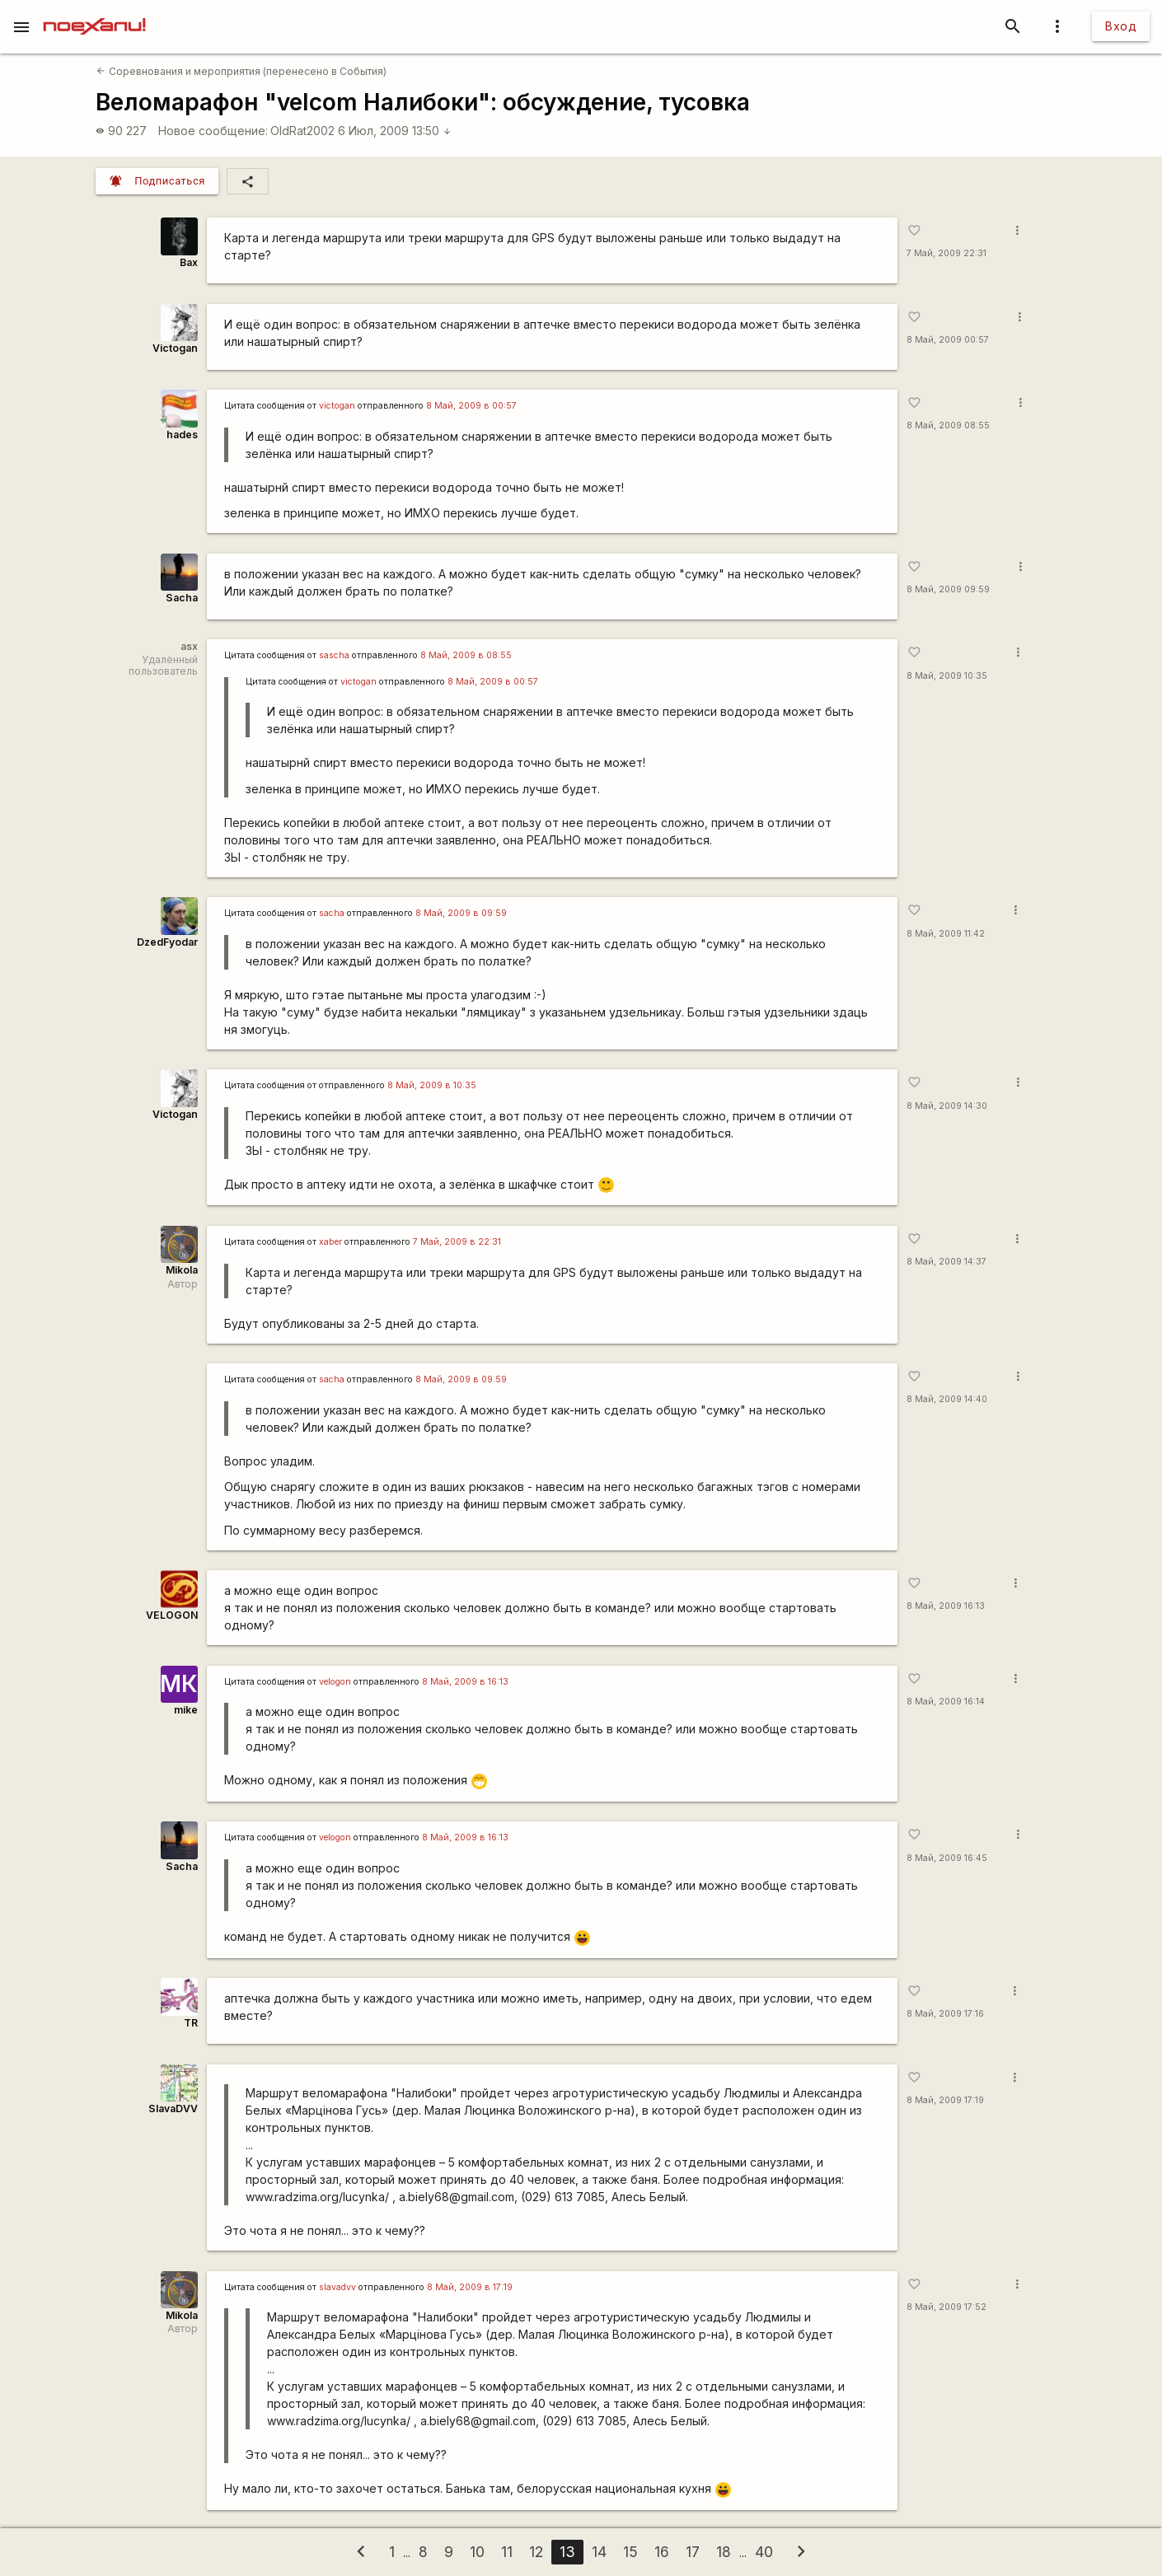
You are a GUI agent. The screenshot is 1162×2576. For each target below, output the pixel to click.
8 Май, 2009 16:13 (946, 1606)
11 (507, 2551)
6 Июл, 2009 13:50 (395, 131)
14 (599, 2551)
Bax (189, 262)
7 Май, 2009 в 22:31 (457, 1242)
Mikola (182, 1270)
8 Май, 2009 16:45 (947, 1858)
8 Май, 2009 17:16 (945, 2013)
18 (723, 2551)
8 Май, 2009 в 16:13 (465, 1681)
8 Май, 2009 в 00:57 (471, 405)
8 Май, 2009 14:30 (947, 1106)
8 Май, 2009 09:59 (948, 589)
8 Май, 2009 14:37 (946, 1261)
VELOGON (172, 1615)
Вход (1120, 26)
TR (191, 2023)
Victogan (175, 348)
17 (693, 2551)
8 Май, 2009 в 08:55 (466, 655)
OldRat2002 (302, 131)
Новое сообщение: (213, 131)
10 (477, 2551)
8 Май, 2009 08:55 (948, 425)
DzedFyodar (167, 942)
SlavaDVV (173, 2108)
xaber (330, 1242)
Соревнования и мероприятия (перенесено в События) (241, 71)
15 (630, 2551)
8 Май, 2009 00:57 (948, 339)
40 (764, 2551)
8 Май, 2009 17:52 (946, 2307)
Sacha (182, 597)
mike (186, 1710)
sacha (331, 913)
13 (567, 2551)
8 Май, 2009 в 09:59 (461, 913)
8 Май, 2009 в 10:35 (431, 1085)
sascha (334, 655)
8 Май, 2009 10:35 (947, 676)
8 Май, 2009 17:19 (945, 2100)
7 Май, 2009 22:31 (946, 253)
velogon (335, 1681)
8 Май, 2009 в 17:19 (470, 2287)
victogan (337, 405)
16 (661, 2551)
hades (182, 434)
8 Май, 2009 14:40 (947, 1399)
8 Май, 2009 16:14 (946, 1701)
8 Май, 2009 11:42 (946, 933)
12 (536, 2551)
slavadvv (337, 2287)
